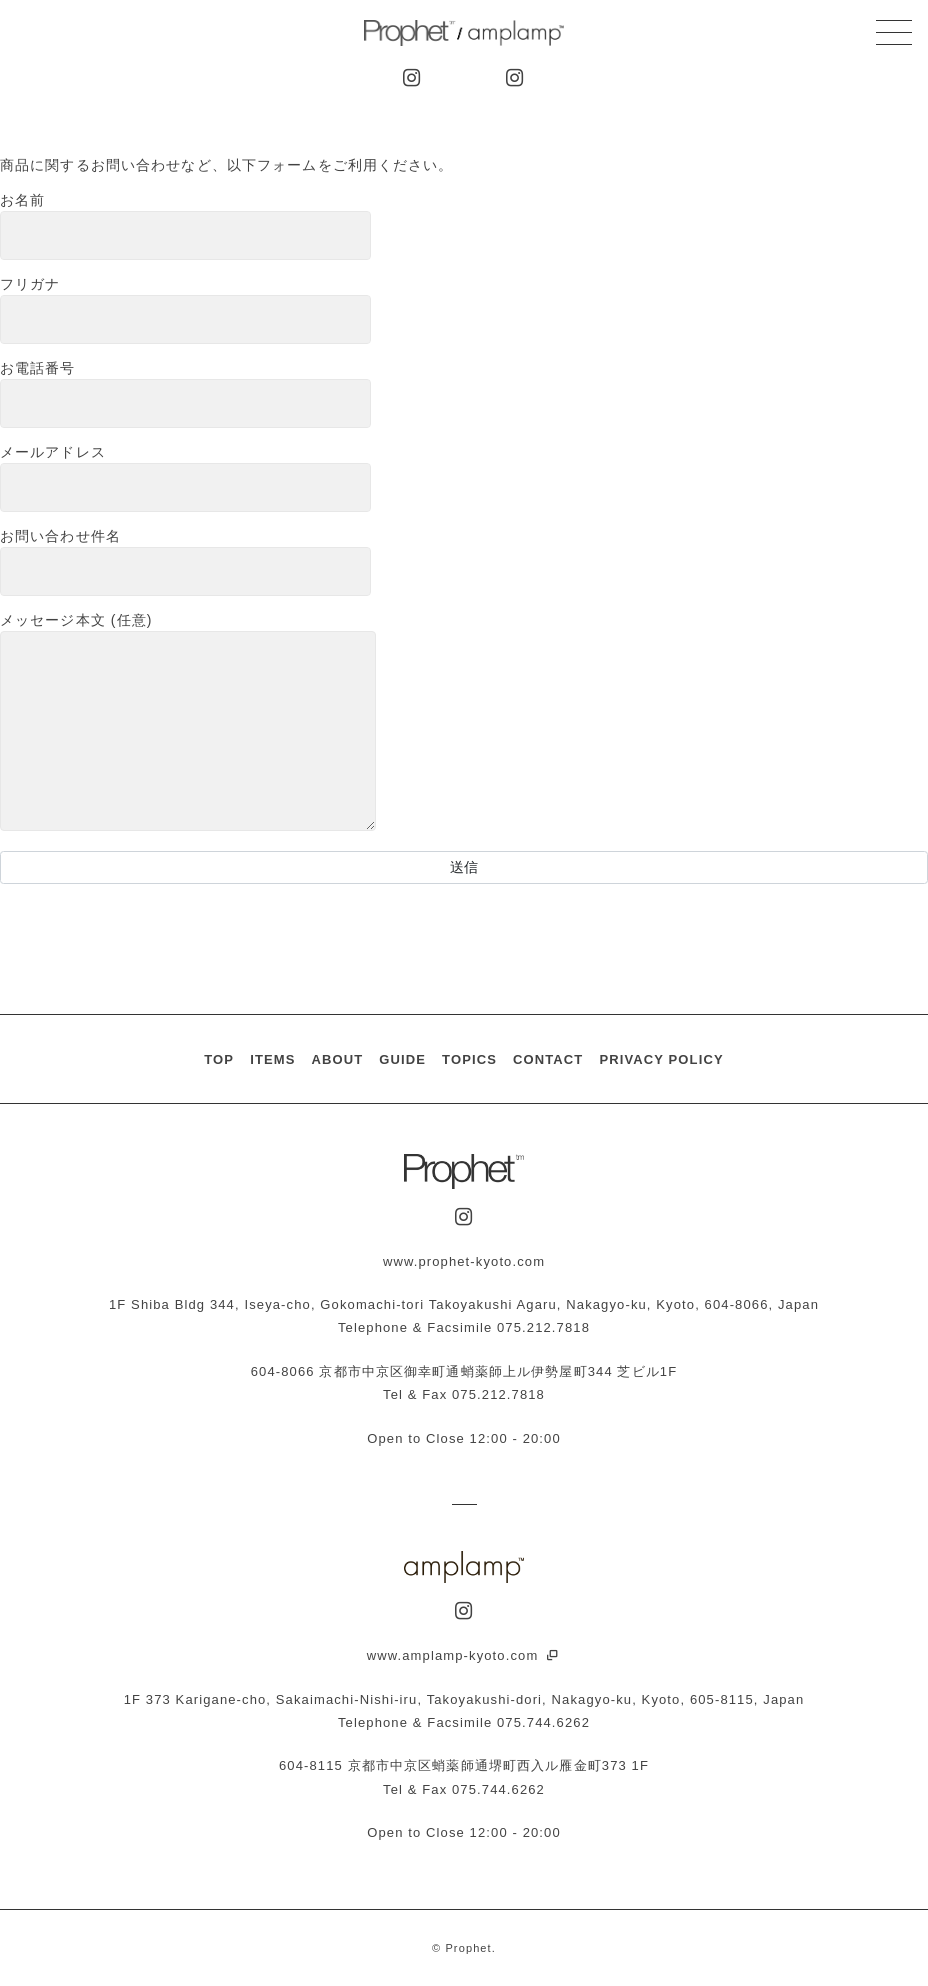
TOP (219, 1059)
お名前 (185, 226)
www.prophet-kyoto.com (464, 1261)
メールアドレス (185, 478)
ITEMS (272, 1059)
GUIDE (402, 1059)
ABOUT (337, 1059)
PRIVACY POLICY (661, 1059)
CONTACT (548, 1059)
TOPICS (469, 1059)
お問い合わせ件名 (185, 562)
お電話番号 (185, 394)
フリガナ (185, 310)
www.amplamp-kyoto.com (464, 1655)
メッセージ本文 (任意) (188, 723)
